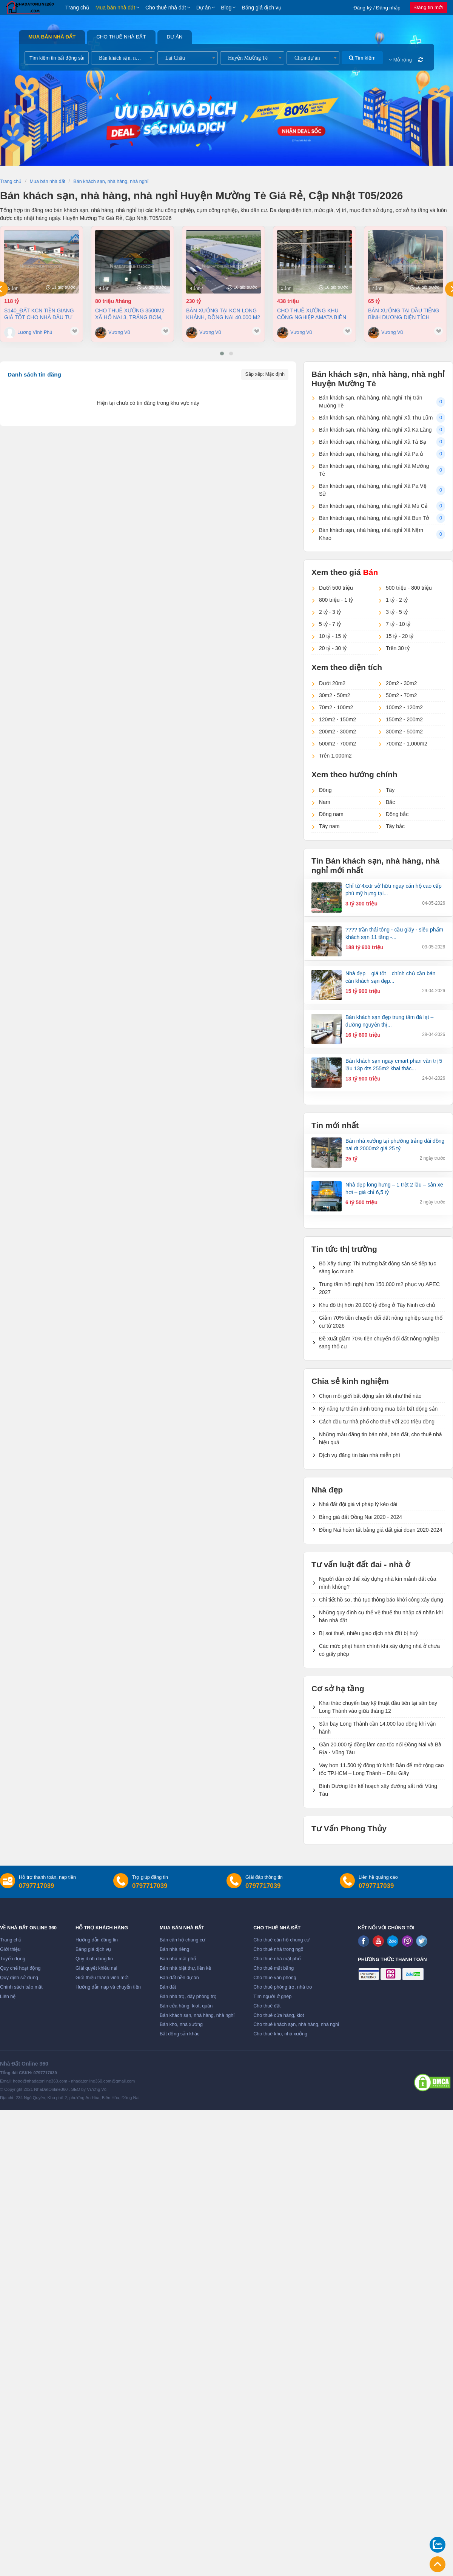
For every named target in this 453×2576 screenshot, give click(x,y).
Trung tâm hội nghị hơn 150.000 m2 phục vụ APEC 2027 (379, 1288)
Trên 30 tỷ (398, 648)
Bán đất (168, 1987)
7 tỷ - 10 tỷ (398, 624)
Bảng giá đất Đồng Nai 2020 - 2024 (360, 1517)
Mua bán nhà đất (115, 8)
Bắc (390, 802)
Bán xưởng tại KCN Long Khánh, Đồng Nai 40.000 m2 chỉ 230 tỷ (223, 314)
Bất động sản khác (179, 2034)
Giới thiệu (10, 1949)
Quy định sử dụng (19, 1977)
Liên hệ (7, 1996)
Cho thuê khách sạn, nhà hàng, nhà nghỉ (296, 2024)
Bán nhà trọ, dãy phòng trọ (188, 1996)
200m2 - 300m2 (337, 732)
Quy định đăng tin (94, 1958)
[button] (221, 353)
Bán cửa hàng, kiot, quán (186, 2006)
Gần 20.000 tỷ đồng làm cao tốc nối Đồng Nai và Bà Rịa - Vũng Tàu (380, 1748)
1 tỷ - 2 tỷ (397, 600)
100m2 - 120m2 (404, 707)
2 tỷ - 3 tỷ (330, 612)
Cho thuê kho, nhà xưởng (280, 2034)
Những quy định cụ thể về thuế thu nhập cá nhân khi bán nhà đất (381, 1616)
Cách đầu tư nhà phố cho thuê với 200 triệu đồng (377, 1422)
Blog (226, 8)
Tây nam (329, 826)
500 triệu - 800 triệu (409, 588)
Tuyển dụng (12, 1958)
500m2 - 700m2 (337, 744)
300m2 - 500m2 (404, 732)
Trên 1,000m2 (335, 756)
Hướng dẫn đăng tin (97, 1940)
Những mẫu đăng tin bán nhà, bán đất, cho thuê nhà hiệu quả (380, 1438)
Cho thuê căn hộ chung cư (281, 1940)
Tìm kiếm (362, 58)
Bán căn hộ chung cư (182, 1940)
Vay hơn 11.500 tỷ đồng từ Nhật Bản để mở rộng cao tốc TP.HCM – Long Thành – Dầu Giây (381, 1769)
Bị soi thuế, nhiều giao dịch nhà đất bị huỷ (368, 1633)
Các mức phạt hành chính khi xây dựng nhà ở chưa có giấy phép (379, 1650)
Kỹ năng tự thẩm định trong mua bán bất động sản (378, 1409)
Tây (390, 790)
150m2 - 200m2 (404, 719)
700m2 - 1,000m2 (406, 744)
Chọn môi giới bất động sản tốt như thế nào (370, 1396)
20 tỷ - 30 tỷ (333, 648)
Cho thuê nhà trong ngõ (278, 1949)
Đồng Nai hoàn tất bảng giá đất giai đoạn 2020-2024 (380, 1530)
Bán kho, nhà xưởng (181, 2024)
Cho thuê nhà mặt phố (277, 1958)
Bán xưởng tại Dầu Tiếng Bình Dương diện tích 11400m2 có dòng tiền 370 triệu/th (404, 314)
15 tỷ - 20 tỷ (399, 636)
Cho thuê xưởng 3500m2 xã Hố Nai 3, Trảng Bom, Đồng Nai (130, 314)
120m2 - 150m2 (337, 719)
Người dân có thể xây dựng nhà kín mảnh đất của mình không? (377, 1583)
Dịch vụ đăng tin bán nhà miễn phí (359, 1455)
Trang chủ (77, 8)
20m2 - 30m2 (401, 683)
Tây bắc (395, 826)
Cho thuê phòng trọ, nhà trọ (282, 1987)
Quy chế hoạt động (20, 1968)
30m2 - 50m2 (334, 695)
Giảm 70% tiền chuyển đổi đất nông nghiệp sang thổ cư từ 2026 (380, 1322)
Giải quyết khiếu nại (96, 1968)
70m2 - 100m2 (336, 707)
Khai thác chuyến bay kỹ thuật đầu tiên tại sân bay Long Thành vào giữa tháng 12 (378, 1707)
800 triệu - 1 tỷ (336, 600)
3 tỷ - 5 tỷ (397, 612)
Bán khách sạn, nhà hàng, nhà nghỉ (197, 2015)
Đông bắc (397, 814)
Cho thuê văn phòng (274, 1977)
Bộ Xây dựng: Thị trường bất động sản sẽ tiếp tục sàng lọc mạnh (377, 1267)
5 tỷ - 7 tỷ (330, 624)
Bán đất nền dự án (179, 1977)
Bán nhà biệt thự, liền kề (185, 1968)
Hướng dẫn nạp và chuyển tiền (108, 1987)
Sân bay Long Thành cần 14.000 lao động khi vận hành (377, 1728)
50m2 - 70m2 (401, 695)
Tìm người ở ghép (272, 1996)
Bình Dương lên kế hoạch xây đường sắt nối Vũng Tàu (378, 1790)
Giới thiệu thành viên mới (102, 1977)
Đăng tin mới (428, 7)
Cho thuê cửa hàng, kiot (278, 2015)
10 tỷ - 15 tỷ (333, 636)
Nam (324, 802)
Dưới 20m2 (332, 683)
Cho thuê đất (266, 2006)
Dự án (203, 8)
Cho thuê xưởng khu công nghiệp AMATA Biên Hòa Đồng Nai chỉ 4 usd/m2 (311, 314)
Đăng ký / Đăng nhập (377, 8)
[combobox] (123, 58)
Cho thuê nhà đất (165, 8)
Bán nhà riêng (174, 1949)
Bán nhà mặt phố (178, 1958)
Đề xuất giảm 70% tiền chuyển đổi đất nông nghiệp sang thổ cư (379, 1342)
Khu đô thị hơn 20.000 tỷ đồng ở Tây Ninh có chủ (377, 1305)
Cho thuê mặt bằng (273, 1968)
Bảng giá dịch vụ (262, 8)
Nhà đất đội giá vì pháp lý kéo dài (358, 1504)
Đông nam (331, 814)
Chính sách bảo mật (21, 1987)
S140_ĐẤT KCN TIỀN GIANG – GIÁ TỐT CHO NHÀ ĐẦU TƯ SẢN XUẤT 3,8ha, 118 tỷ (41, 314)
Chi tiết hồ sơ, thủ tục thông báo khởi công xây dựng (381, 1600)
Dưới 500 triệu (336, 588)
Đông (325, 790)
